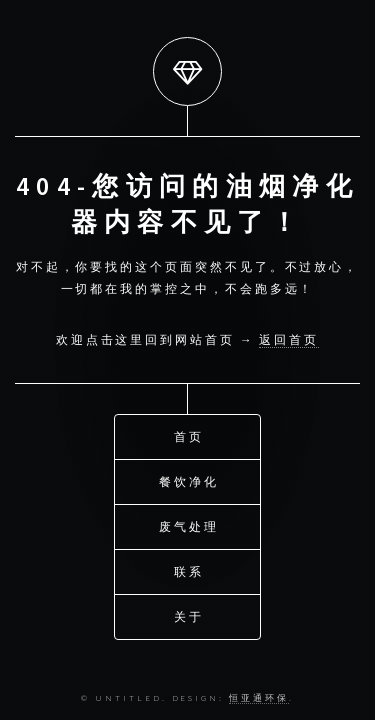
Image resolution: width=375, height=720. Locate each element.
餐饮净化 (189, 480)
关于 (189, 615)
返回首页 (289, 339)
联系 (189, 570)
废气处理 (189, 525)
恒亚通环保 (259, 697)
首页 (189, 435)
